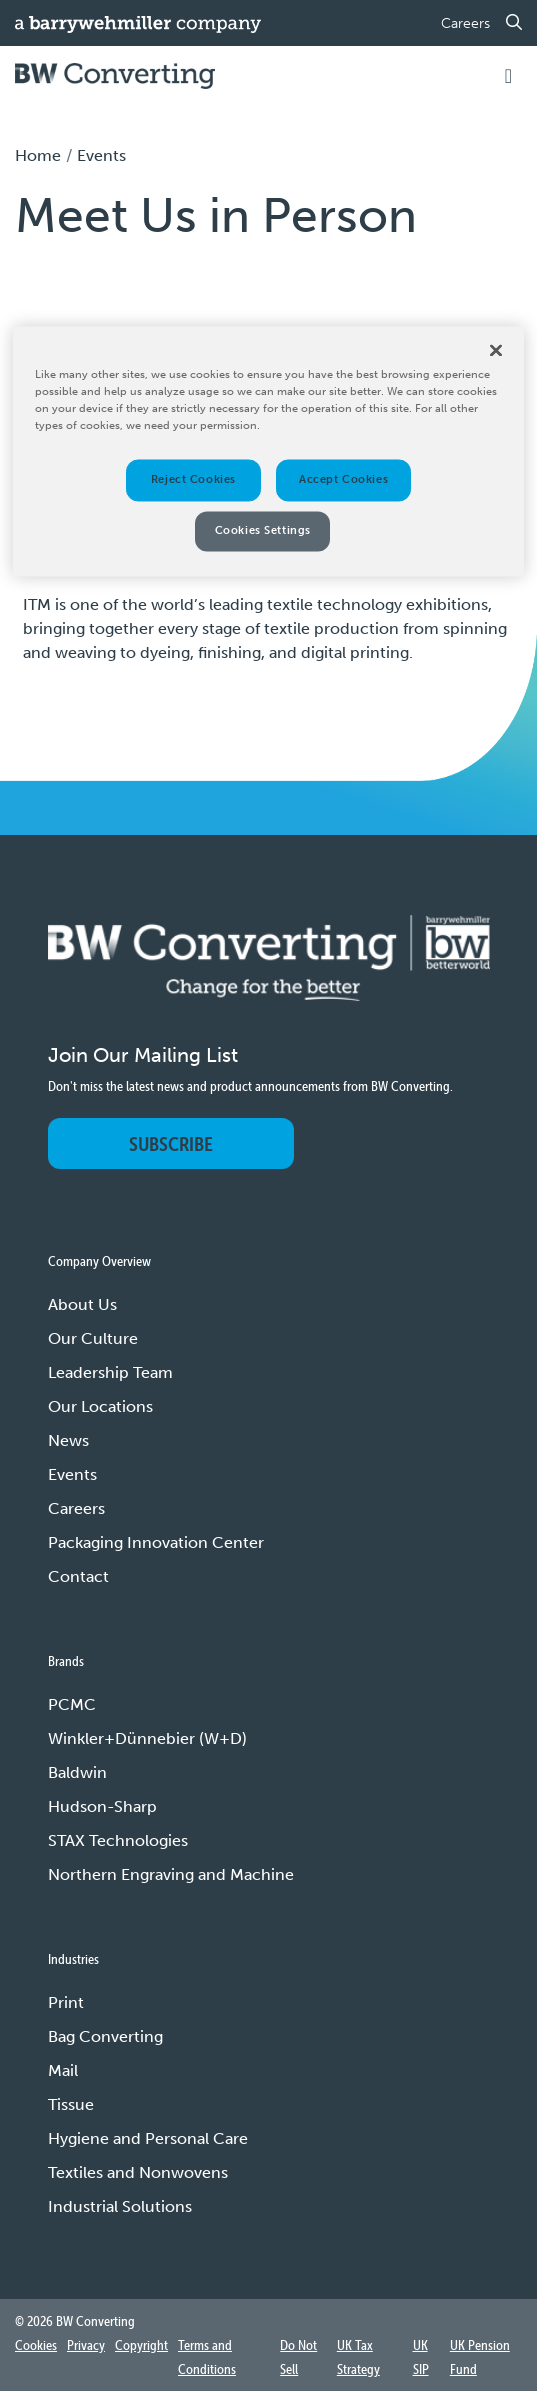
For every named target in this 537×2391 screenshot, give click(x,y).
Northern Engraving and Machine (171, 1874)
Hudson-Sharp (102, 1806)
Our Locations (100, 1406)
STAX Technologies (118, 1840)
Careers (465, 23)
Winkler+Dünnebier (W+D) (147, 1738)
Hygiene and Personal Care (148, 2138)
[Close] (496, 350)
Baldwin (77, 1772)
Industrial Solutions (120, 2206)
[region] (268, 451)
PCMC (72, 1704)
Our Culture (93, 1338)
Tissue (71, 2104)
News (68, 1440)
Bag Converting (105, 2036)
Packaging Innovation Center (156, 1542)
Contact (78, 1576)
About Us (82, 1304)
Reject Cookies (193, 479)
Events (72, 1474)
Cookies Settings (263, 530)
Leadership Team (110, 1372)
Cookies (36, 2345)
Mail (63, 2070)
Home (38, 155)
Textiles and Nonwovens (138, 2172)
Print (66, 2002)
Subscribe (171, 1143)
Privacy (86, 2345)
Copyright (141, 2345)
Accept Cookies (343, 479)
